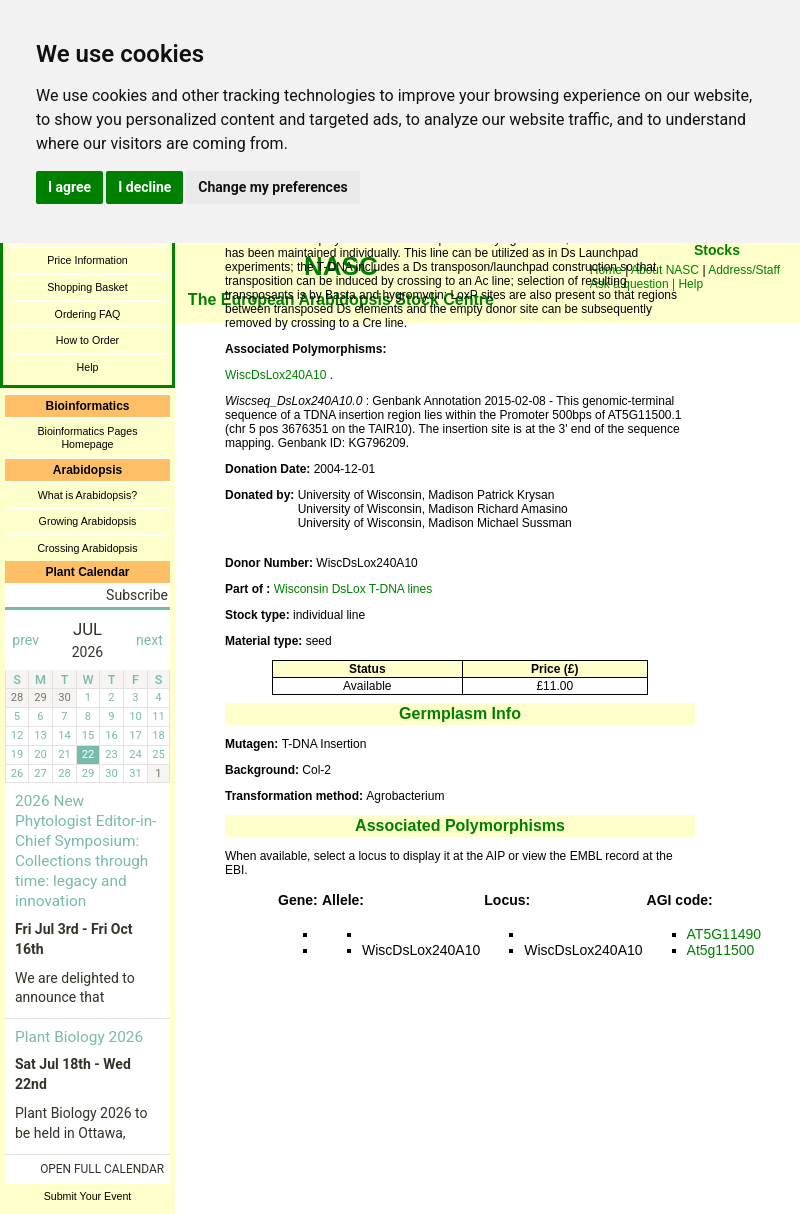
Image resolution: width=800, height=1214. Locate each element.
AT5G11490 (724, 934)
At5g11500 (721, 950)
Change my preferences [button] (272, 187)
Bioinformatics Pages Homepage (87, 437)
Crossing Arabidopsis (87, 548)
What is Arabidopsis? (88, 495)
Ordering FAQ (88, 314)
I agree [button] (69, 187)
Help (88, 367)
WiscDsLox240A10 (277, 375)
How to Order (87, 340)
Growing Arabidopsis (88, 521)
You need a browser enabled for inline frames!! (717, 280)
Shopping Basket (87, 287)
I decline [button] (144, 187)
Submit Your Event (88, 1196)
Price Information (87, 260)
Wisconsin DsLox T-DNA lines (353, 589)
